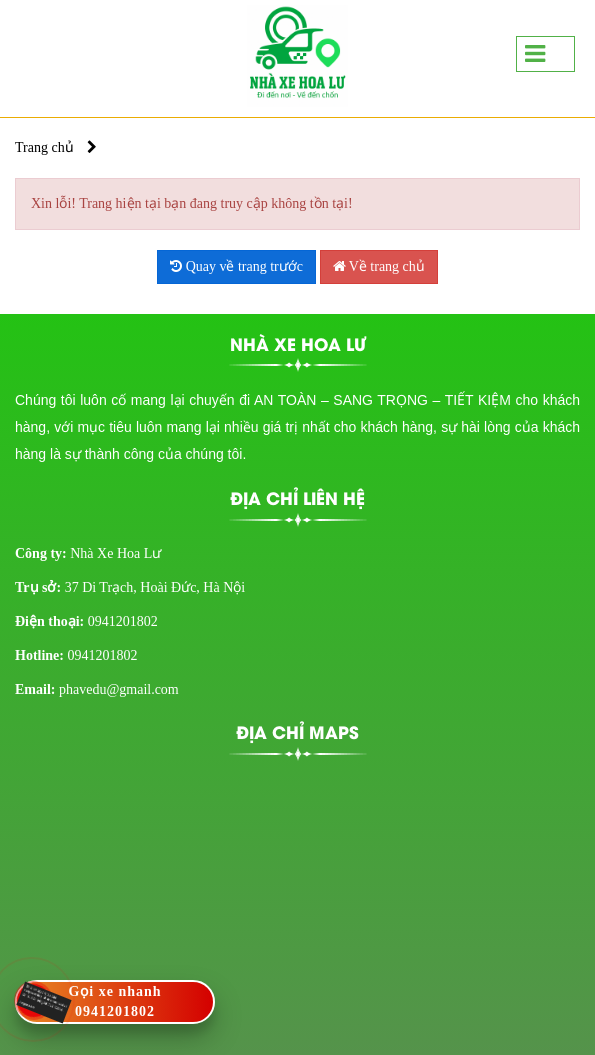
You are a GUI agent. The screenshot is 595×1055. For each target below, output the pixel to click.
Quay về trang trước (236, 266)
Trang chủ (44, 147)
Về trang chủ (379, 266)
